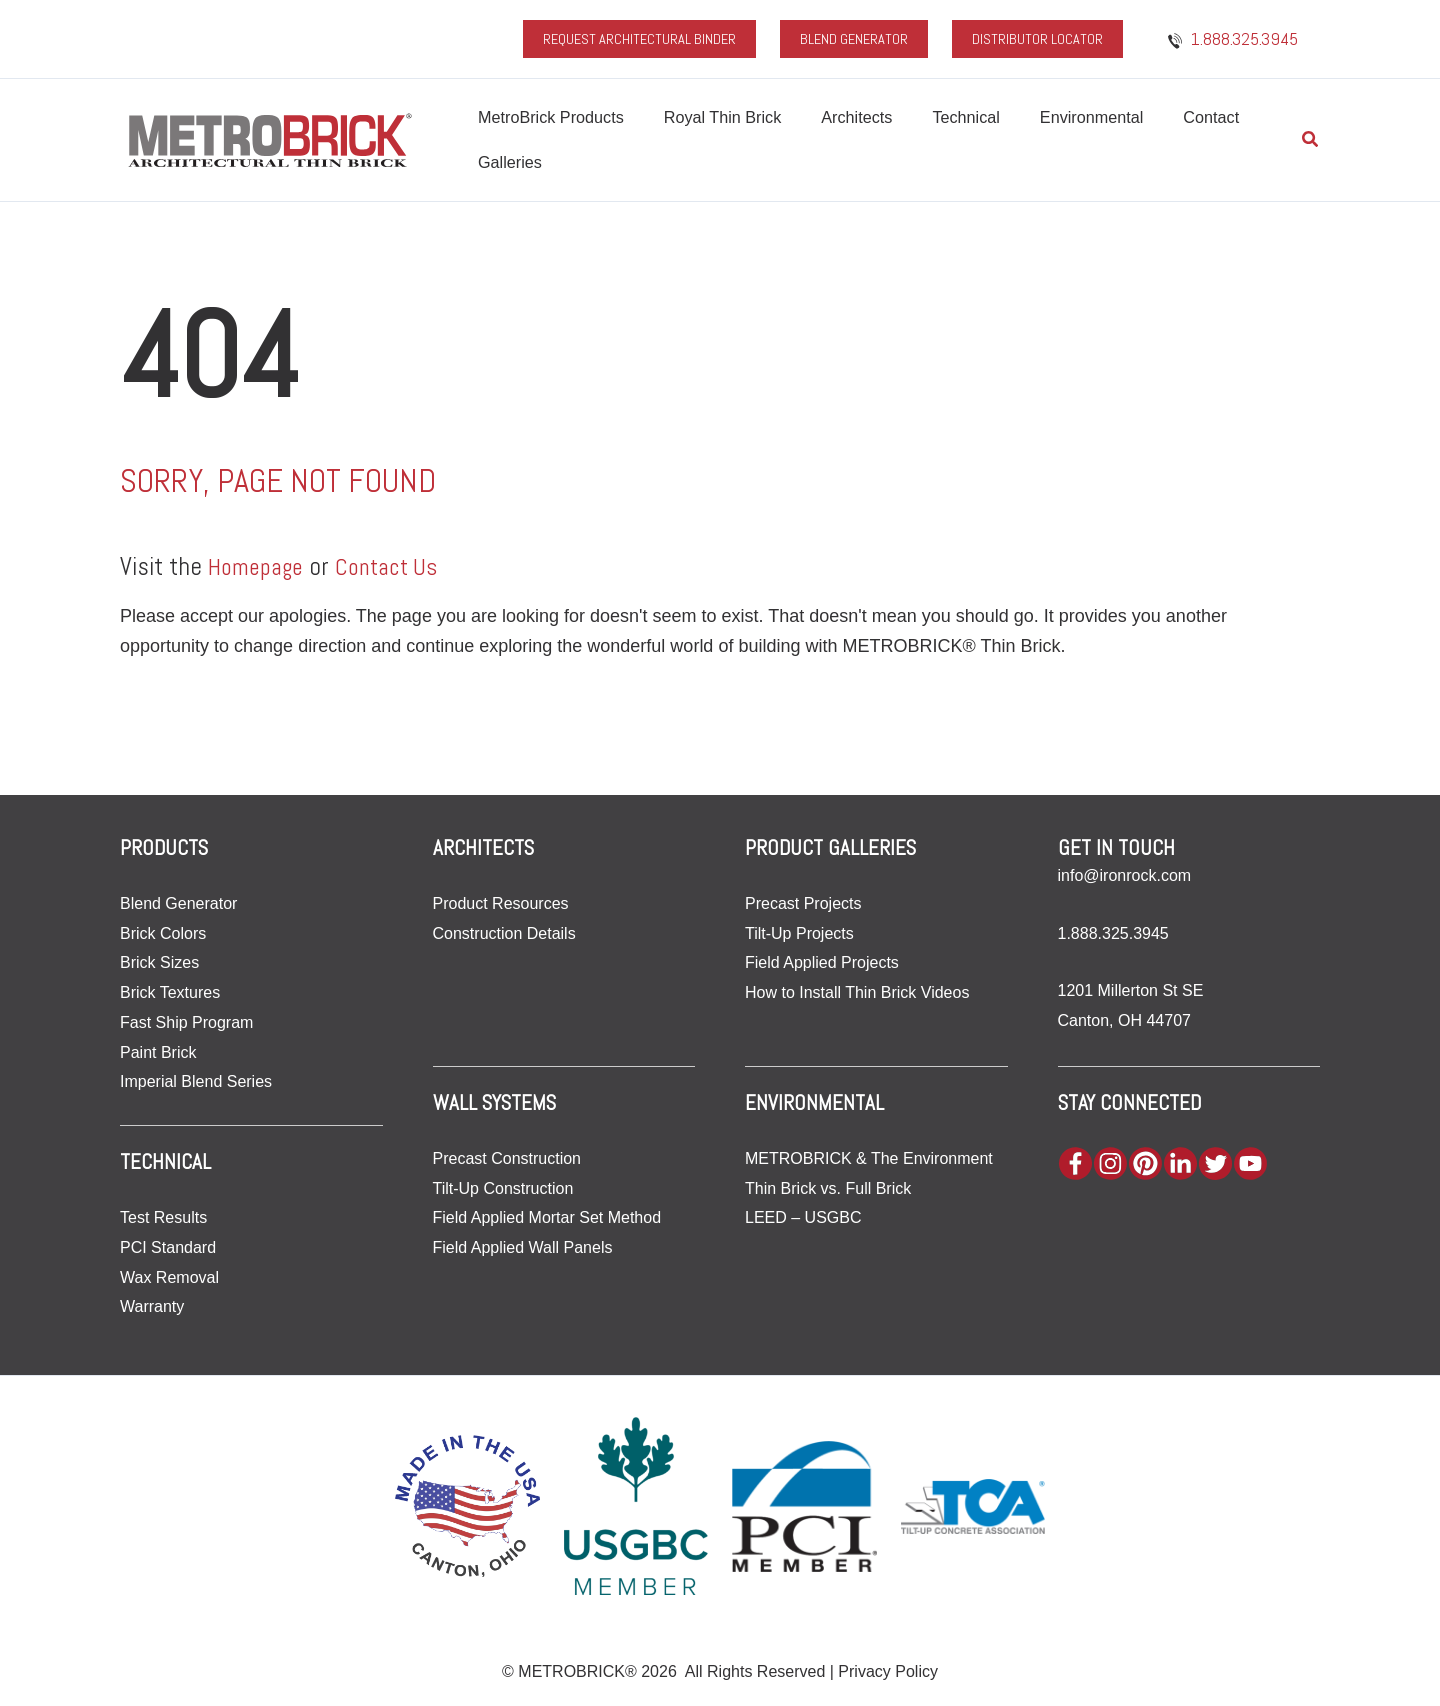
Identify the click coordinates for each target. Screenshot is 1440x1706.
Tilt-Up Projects (799, 933)
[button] (1311, 140)
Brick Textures (170, 992)
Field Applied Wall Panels (523, 1247)
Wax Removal (169, 1276)
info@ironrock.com (1125, 875)
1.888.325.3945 (1113, 933)
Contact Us (400, 566)
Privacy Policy (888, 1671)
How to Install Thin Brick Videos (857, 992)
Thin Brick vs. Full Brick (828, 1188)
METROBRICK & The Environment (869, 1158)
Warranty (152, 1306)
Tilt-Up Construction (503, 1188)
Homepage (260, 566)
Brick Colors (163, 933)
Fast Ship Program (186, 1022)
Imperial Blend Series (196, 1081)
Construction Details (504, 933)
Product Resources (501, 903)
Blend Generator (178, 903)
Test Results (163, 1217)
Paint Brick (158, 1051)
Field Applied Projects (822, 962)
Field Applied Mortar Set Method (547, 1217)
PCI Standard (168, 1246)
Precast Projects (803, 903)
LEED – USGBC (803, 1217)
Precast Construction (507, 1158)
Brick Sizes (159, 962)
